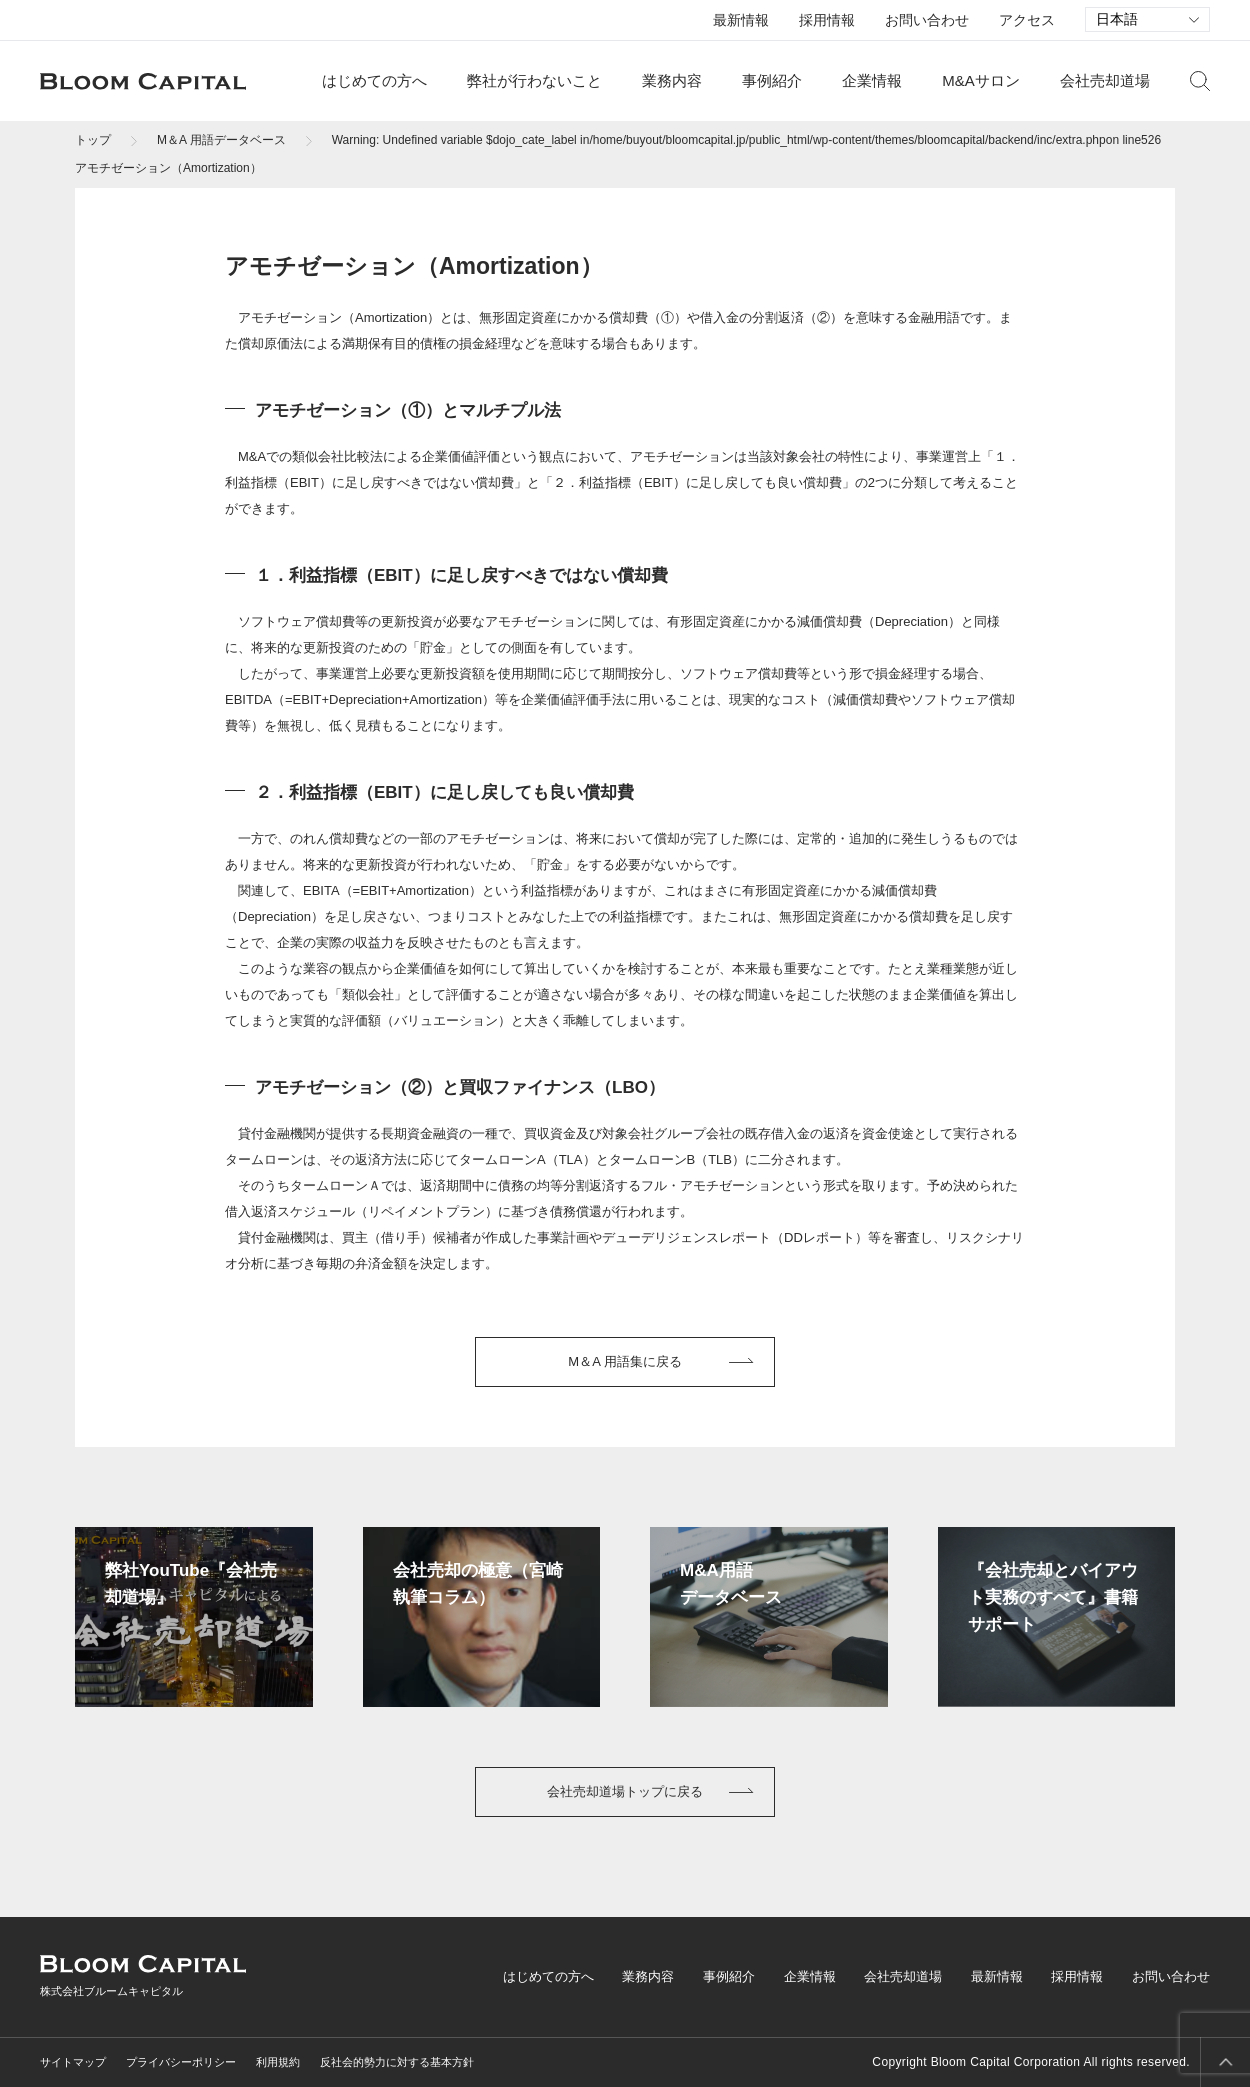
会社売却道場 (1105, 80)
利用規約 (278, 2062)
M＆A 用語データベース (221, 140)
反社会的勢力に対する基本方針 (397, 2062)
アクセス (1027, 20)
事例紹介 (772, 80)
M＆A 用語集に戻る (624, 1361)
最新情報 (741, 20)
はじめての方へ (374, 80)
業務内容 (672, 80)
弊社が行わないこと (534, 80)
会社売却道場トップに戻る (625, 1791)
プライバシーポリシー (181, 2062)
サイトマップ (73, 2062)
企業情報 (872, 80)
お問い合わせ (927, 20)
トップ (93, 140)
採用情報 (827, 20)
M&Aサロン (981, 80)
